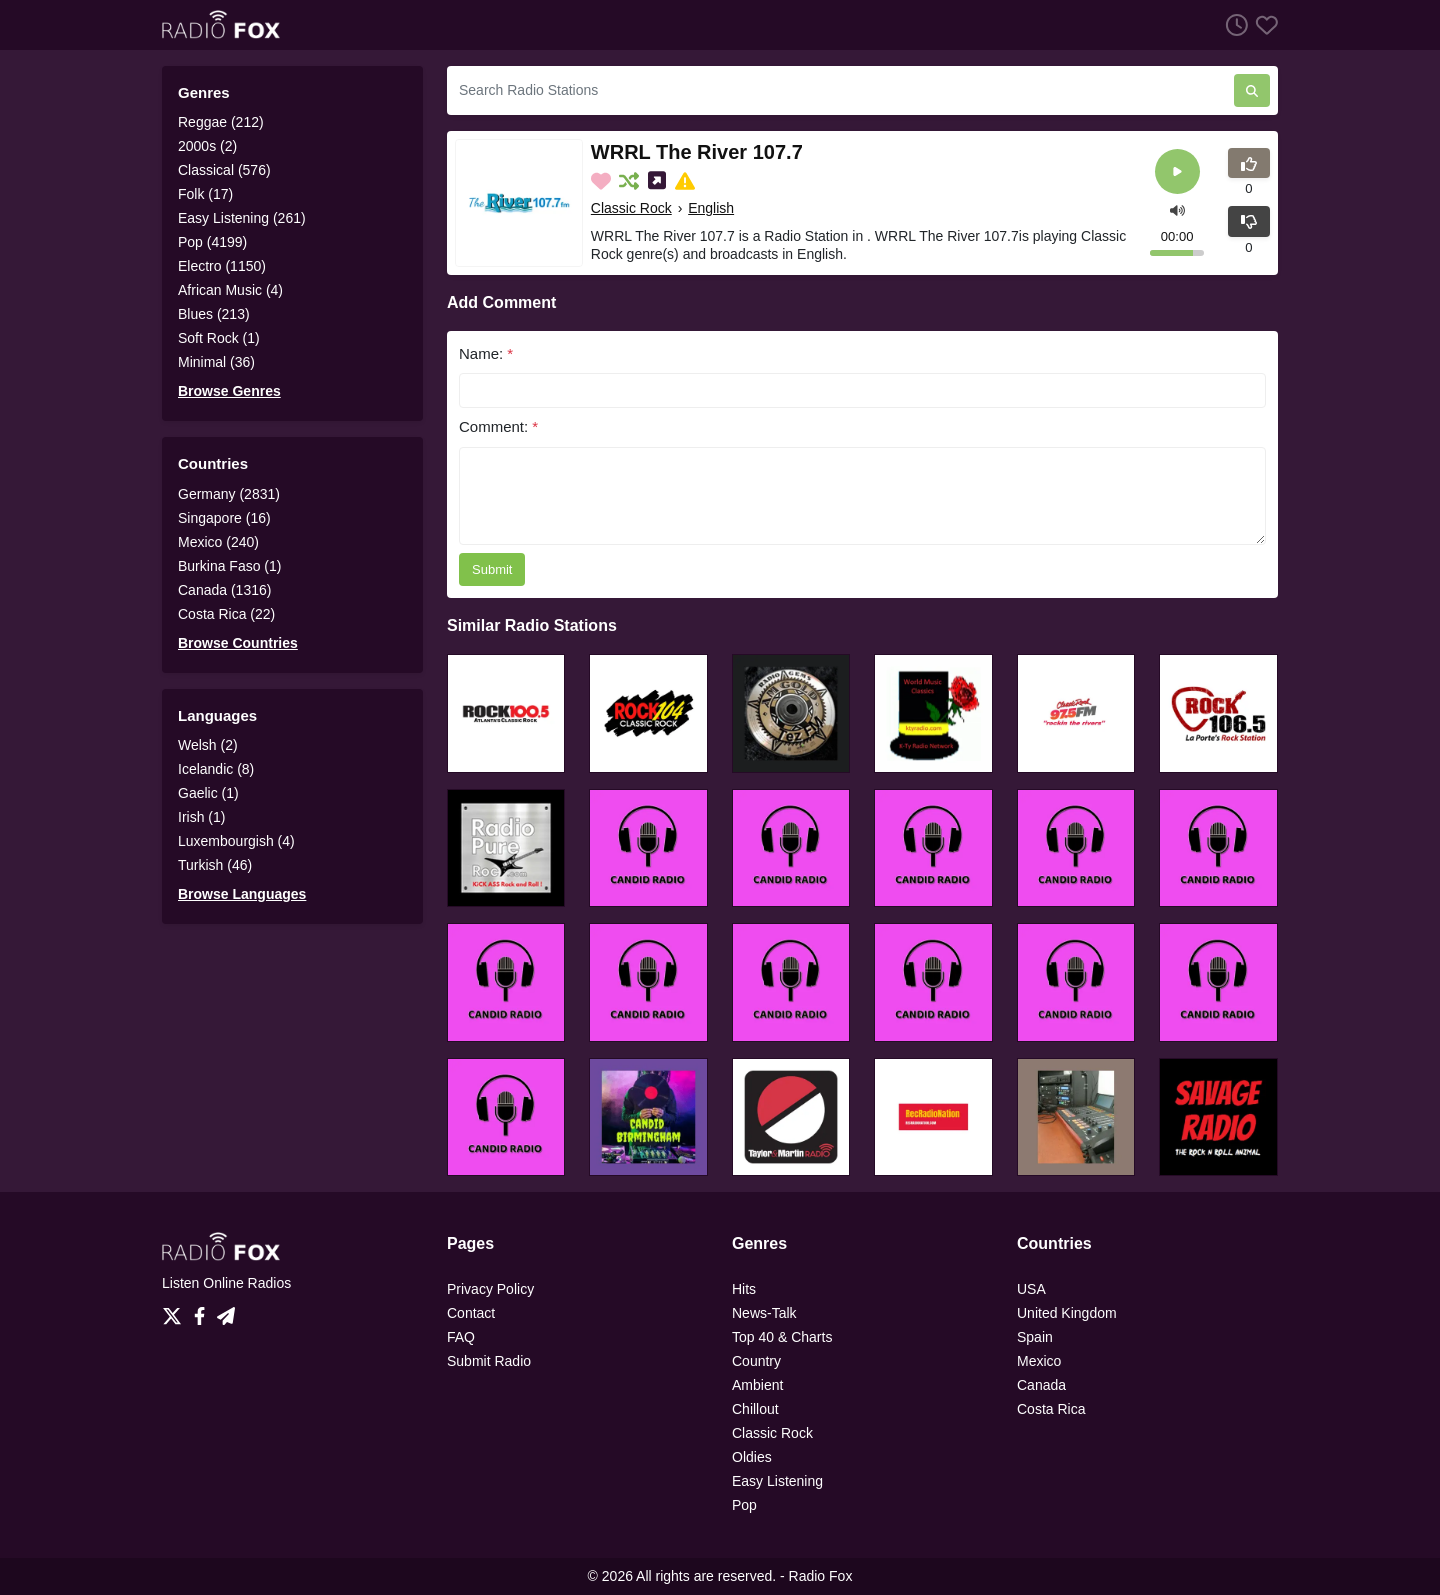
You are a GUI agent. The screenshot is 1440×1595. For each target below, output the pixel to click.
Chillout (755, 1409)
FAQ (461, 1337)
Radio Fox (821, 1576)
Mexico (1039, 1361)
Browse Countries (238, 643)
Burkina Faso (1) (229, 566)
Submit (492, 569)
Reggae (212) (221, 122)
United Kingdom (1067, 1313)
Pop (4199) (212, 242)
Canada (1041, 1385)
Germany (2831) (229, 494)
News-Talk (764, 1313)
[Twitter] (176, 1311)
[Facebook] (203, 1311)
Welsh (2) (208, 745)
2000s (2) (207, 146)
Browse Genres (229, 391)
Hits (744, 1289)
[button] (1177, 208)
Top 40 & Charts (782, 1337)
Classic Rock (631, 208)
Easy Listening (777, 1481)
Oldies (752, 1457)
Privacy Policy (490, 1289)
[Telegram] (226, 1311)
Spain (1035, 1337)
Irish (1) (201, 817)
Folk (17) (205, 194)
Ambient (757, 1385)
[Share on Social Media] (659, 181)
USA (1031, 1289)
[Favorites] (1263, 24)
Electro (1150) (222, 266)
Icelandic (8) (216, 769)
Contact (471, 1313)
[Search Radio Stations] (840, 90)
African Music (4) (230, 290)
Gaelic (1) (208, 793)
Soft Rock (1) (219, 338)
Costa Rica (1051, 1409)
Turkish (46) (215, 865)
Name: (486, 353)
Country (756, 1361)
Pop (744, 1505)
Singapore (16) (224, 518)
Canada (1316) (224, 590)
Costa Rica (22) (226, 614)
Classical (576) (224, 170)
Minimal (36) (216, 362)
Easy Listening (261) (242, 218)
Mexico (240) (218, 542)
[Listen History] (1233, 24)
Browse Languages (242, 894)
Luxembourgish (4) (236, 841)
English (711, 208)
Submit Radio (489, 1361)
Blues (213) (214, 314)
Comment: (498, 426)
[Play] (1177, 171)
